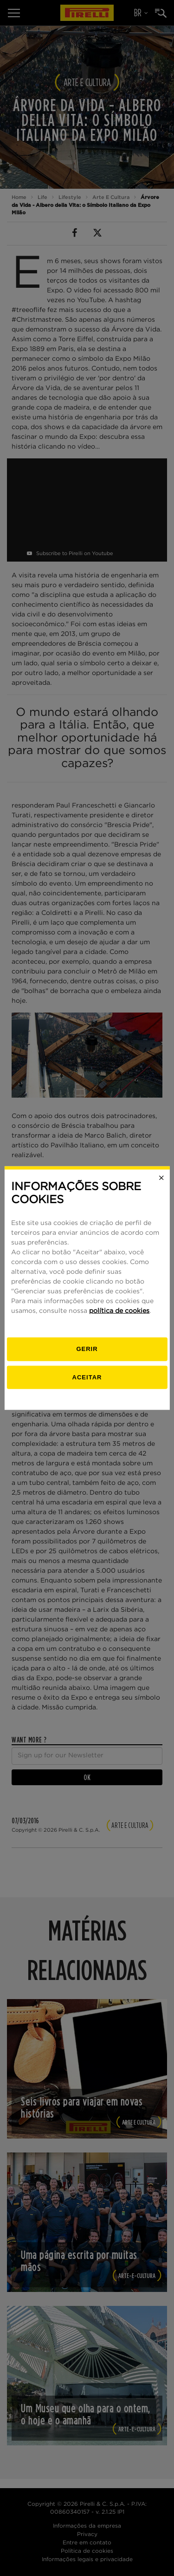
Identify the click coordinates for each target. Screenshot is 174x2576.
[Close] (161, 1178)
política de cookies (119, 1311)
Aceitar (87, 1376)
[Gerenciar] (86, 1349)
